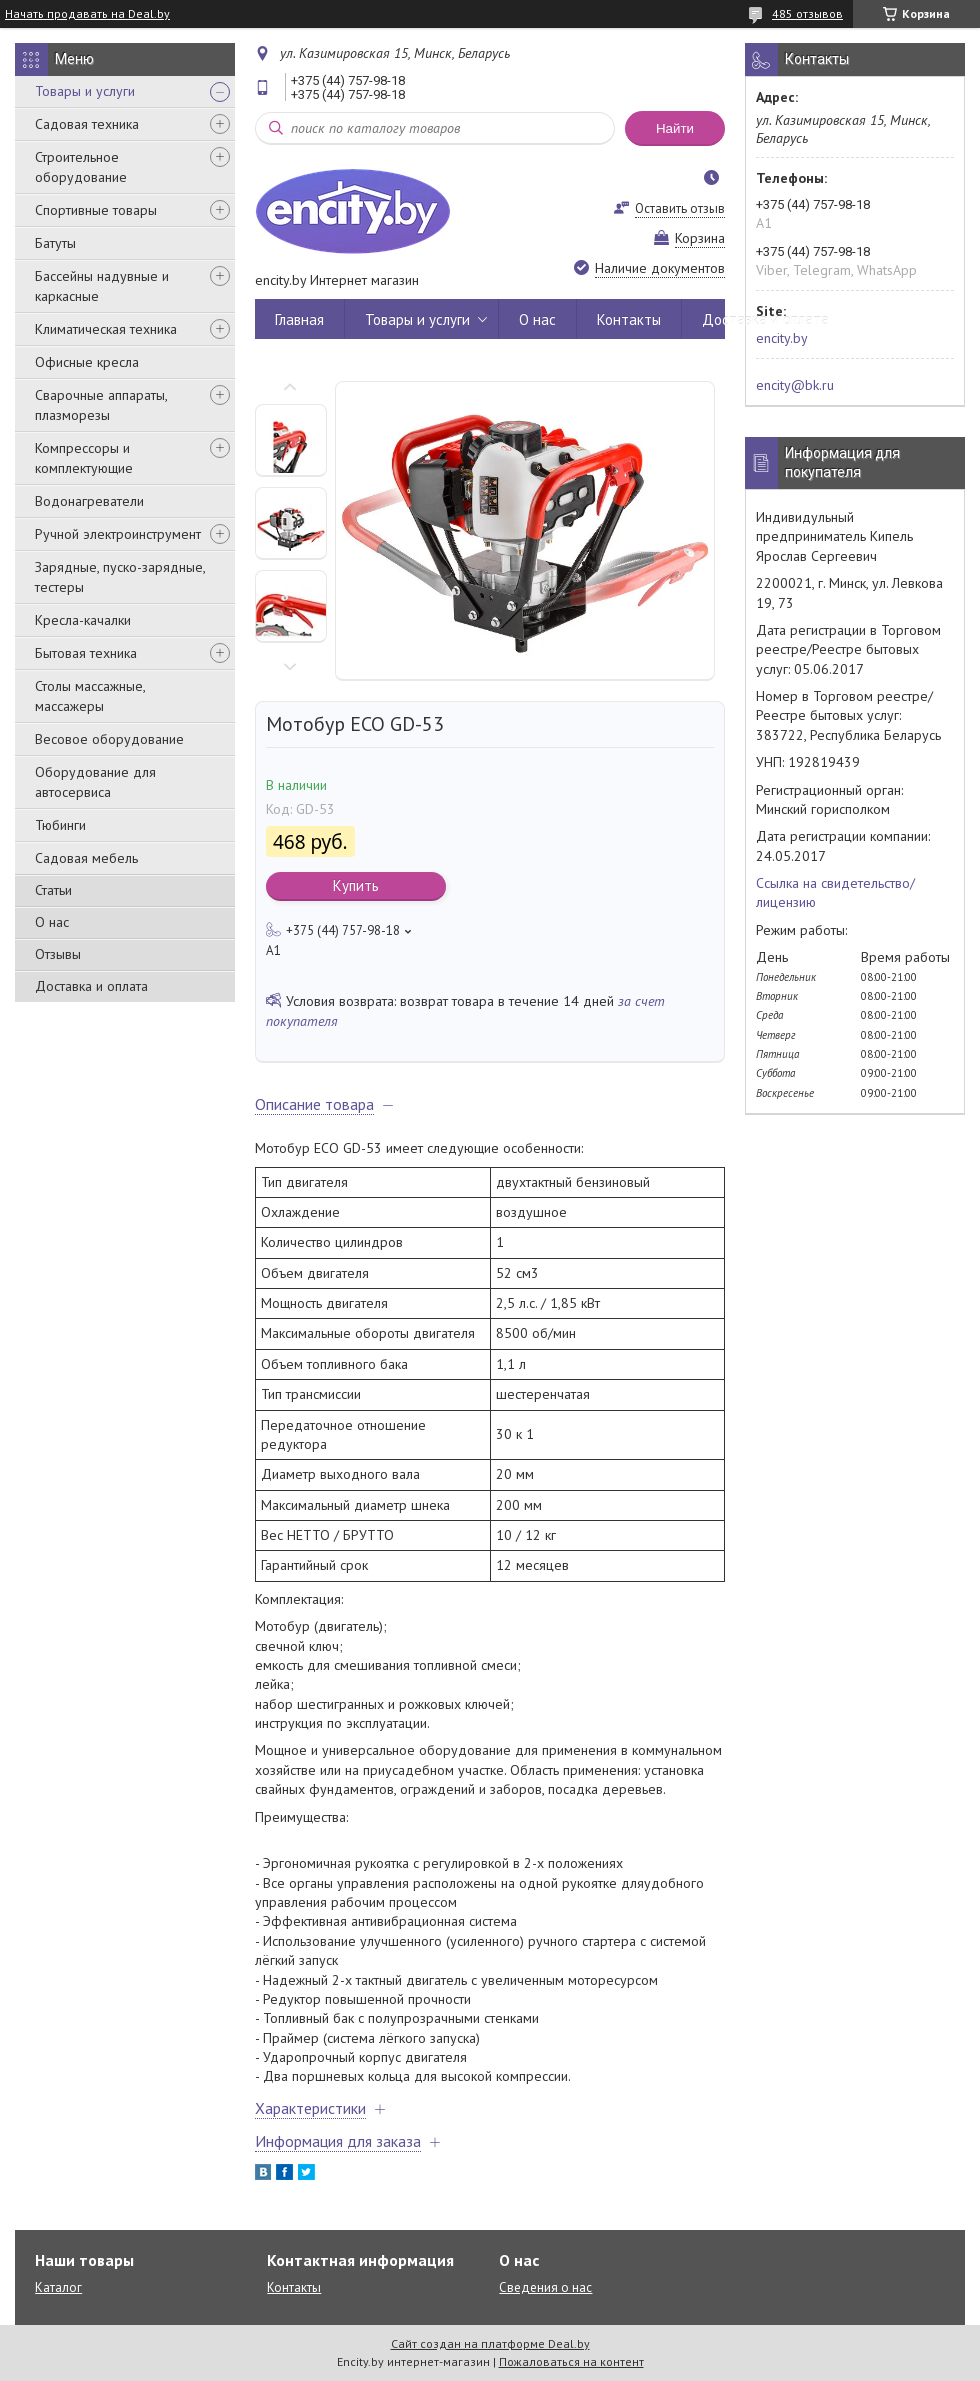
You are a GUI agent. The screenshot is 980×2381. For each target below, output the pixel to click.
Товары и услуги (85, 91)
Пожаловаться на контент (571, 2361)
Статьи (53, 890)
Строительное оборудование (81, 167)
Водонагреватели (89, 501)
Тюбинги (60, 825)
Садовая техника (87, 124)
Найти (675, 128)
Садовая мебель (86, 858)
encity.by (782, 338)
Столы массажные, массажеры (90, 696)
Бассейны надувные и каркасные (102, 286)
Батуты (55, 243)
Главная (299, 319)
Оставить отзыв (680, 208)
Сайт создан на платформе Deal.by (490, 2343)
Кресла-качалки (83, 620)
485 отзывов (807, 13)
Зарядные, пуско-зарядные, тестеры (120, 577)
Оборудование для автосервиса (95, 782)
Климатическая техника (106, 329)
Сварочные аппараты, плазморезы (101, 405)
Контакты (629, 319)
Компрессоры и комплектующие (84, 458)
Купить (356, 885)
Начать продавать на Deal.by (87, 14)
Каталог (58, 2287)
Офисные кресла (87, 362)
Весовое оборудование (109, 739)
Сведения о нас (545, 2287)
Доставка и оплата (91, 986)
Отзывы (58, 954)
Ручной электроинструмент (118, 534)
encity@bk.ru (795, 385)
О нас (52, 922)
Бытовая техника (86, 653)
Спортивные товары (96, 210)
